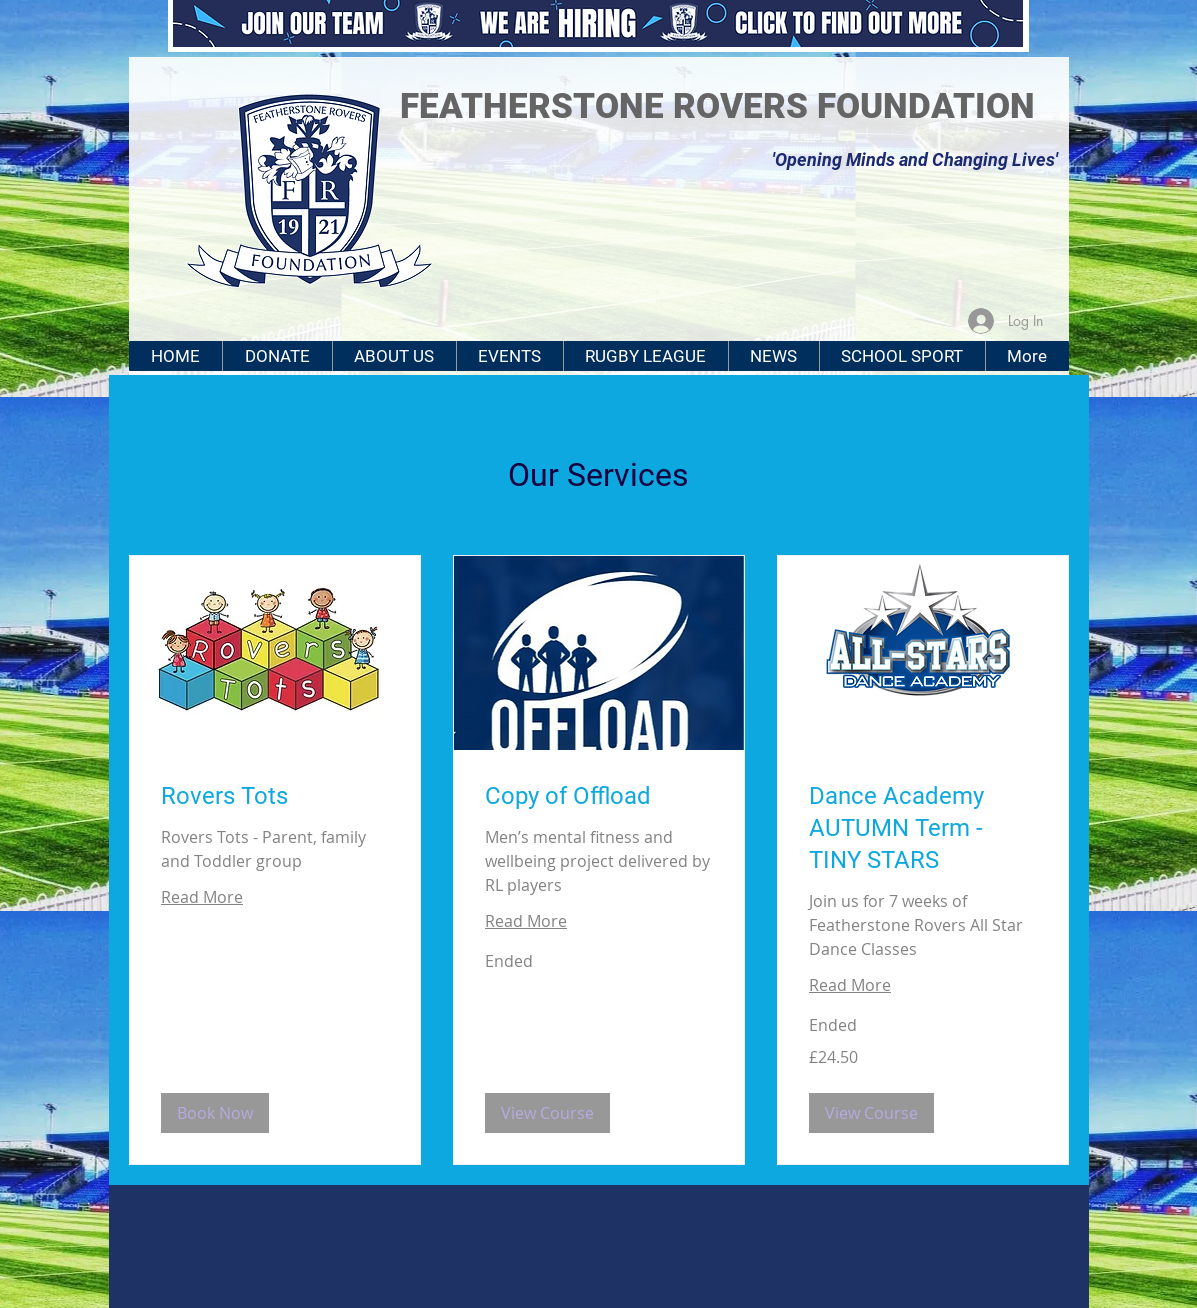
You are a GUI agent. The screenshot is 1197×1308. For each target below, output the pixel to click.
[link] (275, 797)
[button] (215, 1113)
